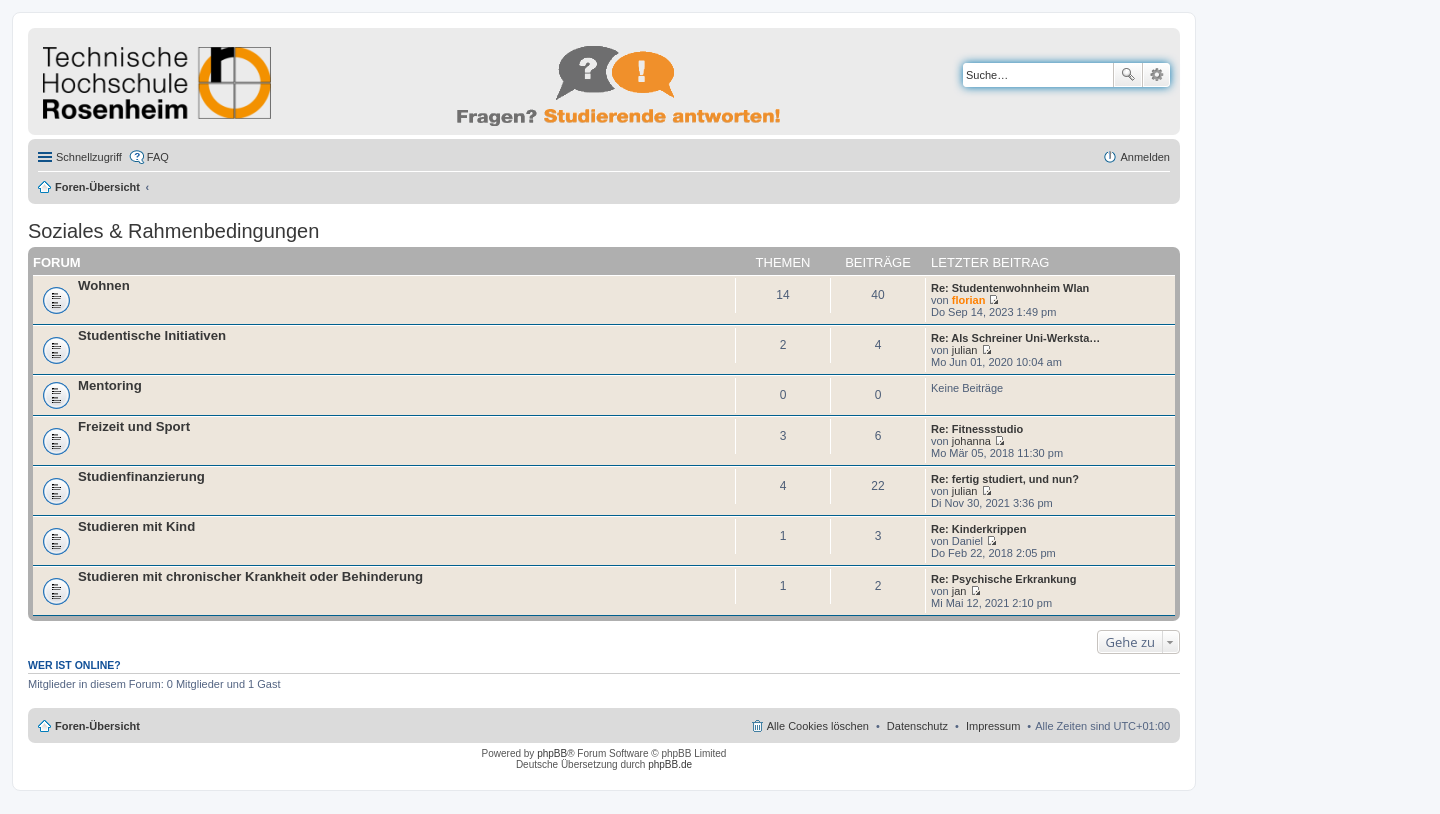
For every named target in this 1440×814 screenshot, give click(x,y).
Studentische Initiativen (152, 335)
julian (965, 350)
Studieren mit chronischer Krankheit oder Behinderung (250, 576)
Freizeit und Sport (134, 426)
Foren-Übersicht (97, 187)
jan (959, 591)
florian (969, 300)
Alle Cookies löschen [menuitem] (818, 726)
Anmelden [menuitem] (1145, 157)
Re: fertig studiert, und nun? (1005, 479)
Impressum (993, 726)
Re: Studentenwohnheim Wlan (1010, 288)
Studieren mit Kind (136, 526)
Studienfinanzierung (141, 476)
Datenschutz (917, 726)
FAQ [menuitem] (158, 157)
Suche (1128, 75)
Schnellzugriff (89, 157)
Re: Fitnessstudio (977, 429)
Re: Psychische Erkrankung (1004, 579)
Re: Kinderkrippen (978, 529)
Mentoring (110, 385)
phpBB (552, 753)
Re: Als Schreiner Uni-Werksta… (1015, 338)
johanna (971, 441)
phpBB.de (670, 764)
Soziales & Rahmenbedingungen (173, 231)
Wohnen (104, 285)
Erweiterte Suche (1156, 75)
